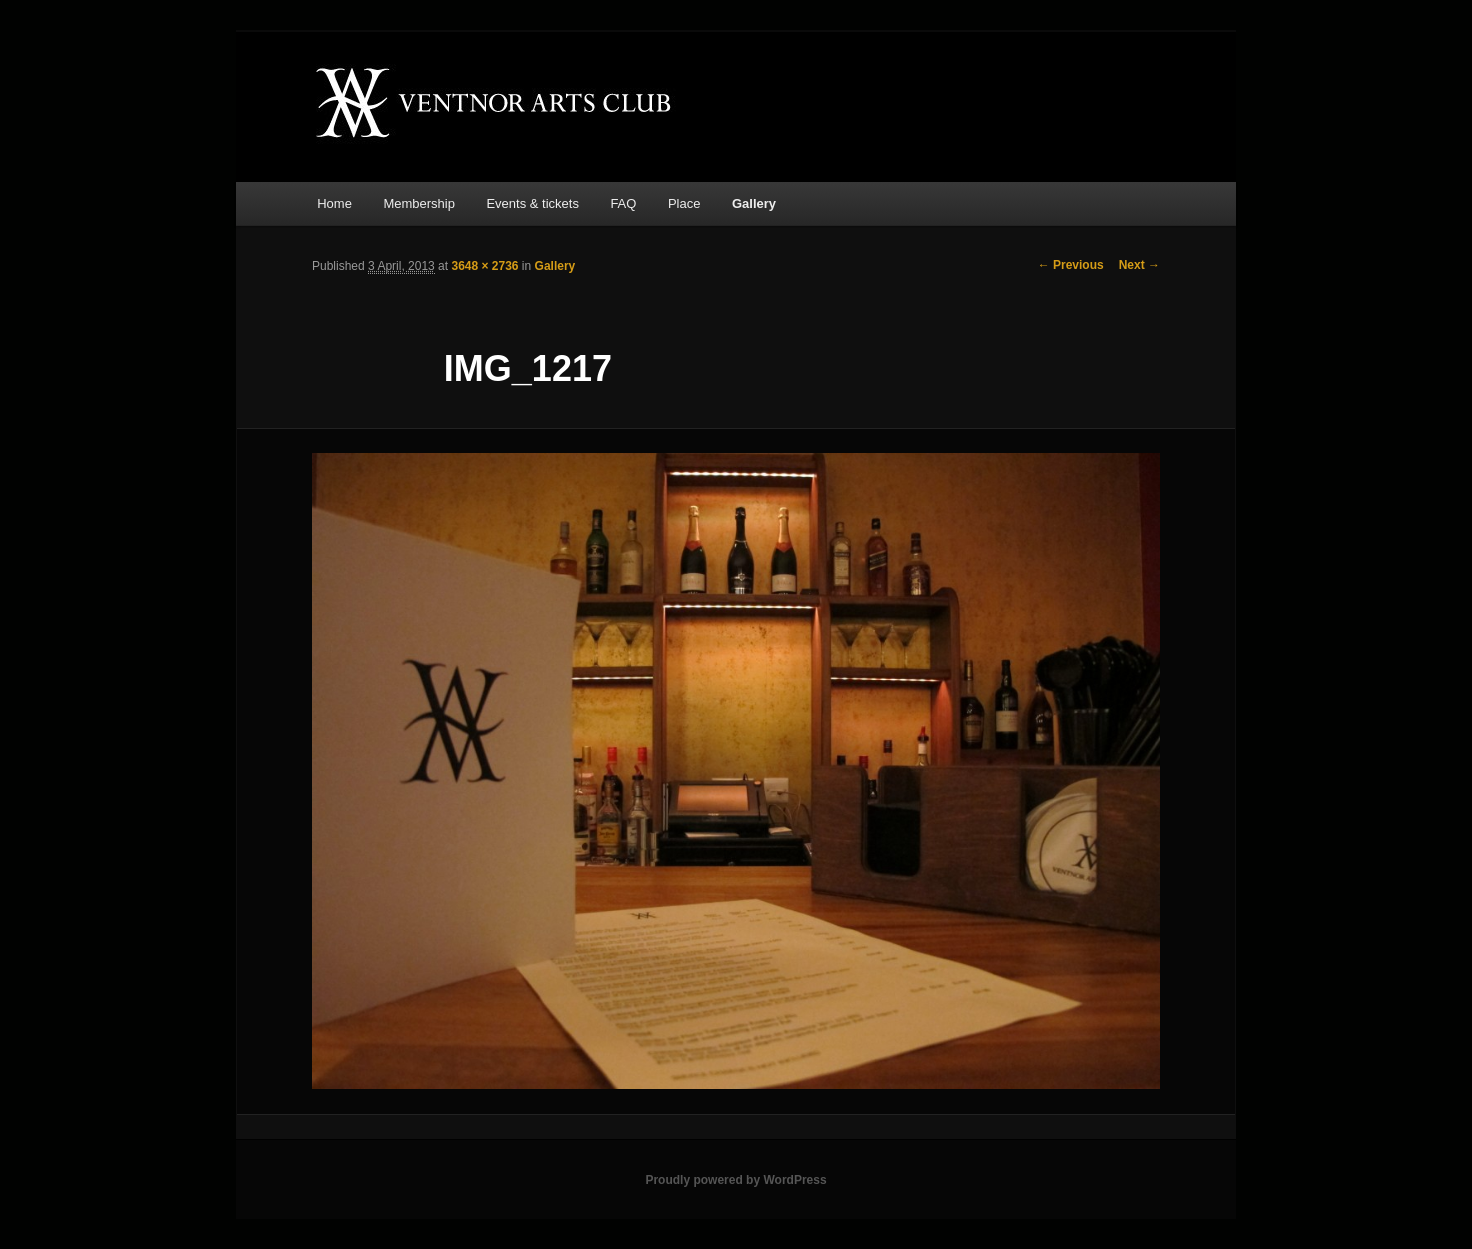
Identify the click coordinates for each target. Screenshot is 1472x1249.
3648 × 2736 (484, 266)
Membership (419, 203)
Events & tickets (532, 203)
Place (684, 203)
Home (334, 203)
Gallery (754, 203)
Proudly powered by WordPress (735, 1180)
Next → (1139, 265)
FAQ (623, 203)
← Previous (1071, 265)
